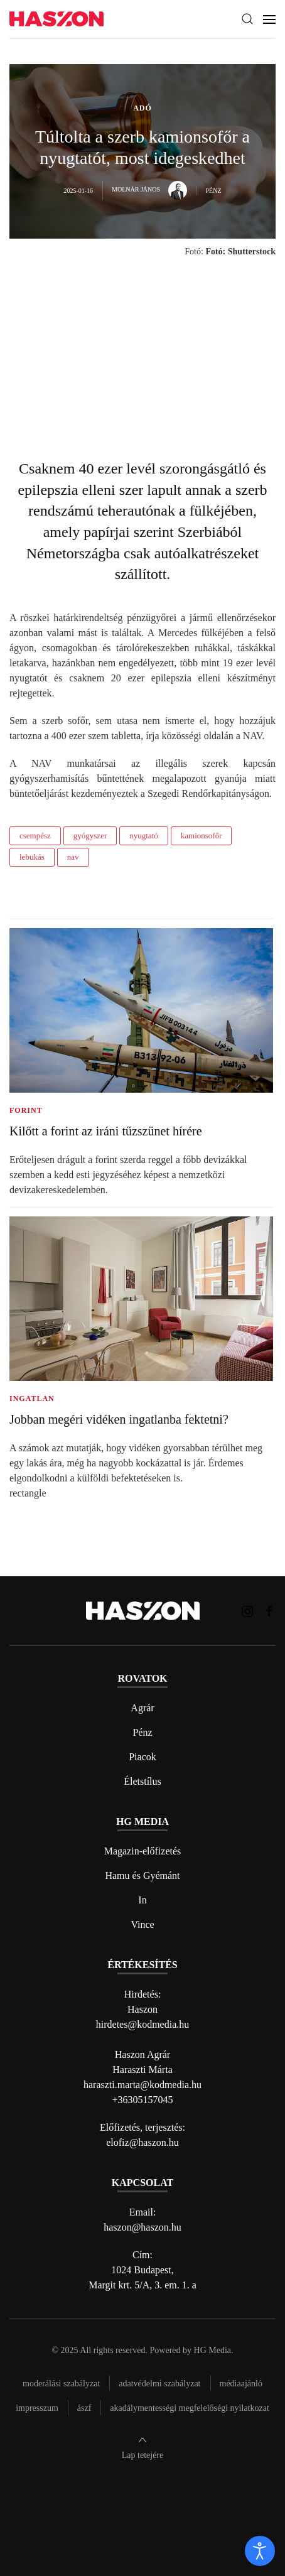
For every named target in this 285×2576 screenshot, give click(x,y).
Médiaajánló (241, 2383)
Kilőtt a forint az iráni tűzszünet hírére (105, 1131)
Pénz (142, 1732)
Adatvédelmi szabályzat (159, 2383)
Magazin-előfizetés (142, 1851)
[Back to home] (56, 19)
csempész (35, 835)
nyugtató (143, 835)
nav (73, 857)
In (142, 1900)
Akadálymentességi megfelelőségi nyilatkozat (189, 2408)
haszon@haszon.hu (142, 2227)
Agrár (142, 1707)
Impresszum (37, 2408)
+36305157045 (142, 2099)
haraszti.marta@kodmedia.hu (142, 2084)
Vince (142, 1924)
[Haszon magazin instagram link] (247, 1610)
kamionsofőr (201, 835)
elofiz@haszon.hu (142, 2142)
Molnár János (149, 189)
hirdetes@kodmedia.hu (142, 2024)
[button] (247, 19)
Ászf (84, 2408)
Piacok (142, 1756)
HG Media (213, 2350)
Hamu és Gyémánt (142, 1875)
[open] (260, 2551)
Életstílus (142, 1781)
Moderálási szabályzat (61, 2383)
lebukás (32, 857)
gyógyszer (90, 835)
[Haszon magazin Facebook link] (269, 1610)
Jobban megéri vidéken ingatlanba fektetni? (119, 1419)
